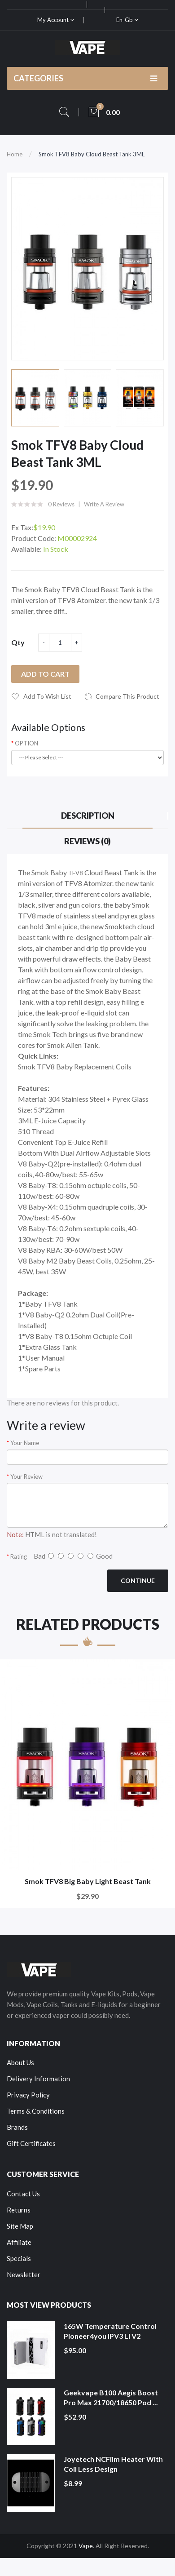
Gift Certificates (31, 2143)
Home (14, 154)
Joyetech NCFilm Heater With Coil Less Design (113, 2464)
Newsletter (23, 2274)
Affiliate (19, 2242)
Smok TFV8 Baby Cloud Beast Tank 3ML (91, 154)
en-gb (127, 19)
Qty (18, 642)
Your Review (26, 1476)
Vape (86, 2545)
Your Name (24, 1442)
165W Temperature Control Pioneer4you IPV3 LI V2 (110, 2331)
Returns (19, 2210)
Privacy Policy (28, 2095)
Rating (18, 1556)
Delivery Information (38, 2079)
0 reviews (61, 504)
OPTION (26, 743)
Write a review (104, 504)
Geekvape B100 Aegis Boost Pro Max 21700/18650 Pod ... (111, 2397)
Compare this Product (127, 696)
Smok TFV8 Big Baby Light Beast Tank (88, 1881)
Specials (19, 2258)
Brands (17, 2127)
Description (87, 815)
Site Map (20, 2226)
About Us (20, 2062)
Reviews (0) (87, 841)
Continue (138, 1580)
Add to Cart (45, 673)
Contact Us (23, 2194)
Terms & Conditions (36, 2111)
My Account (55, 19)
